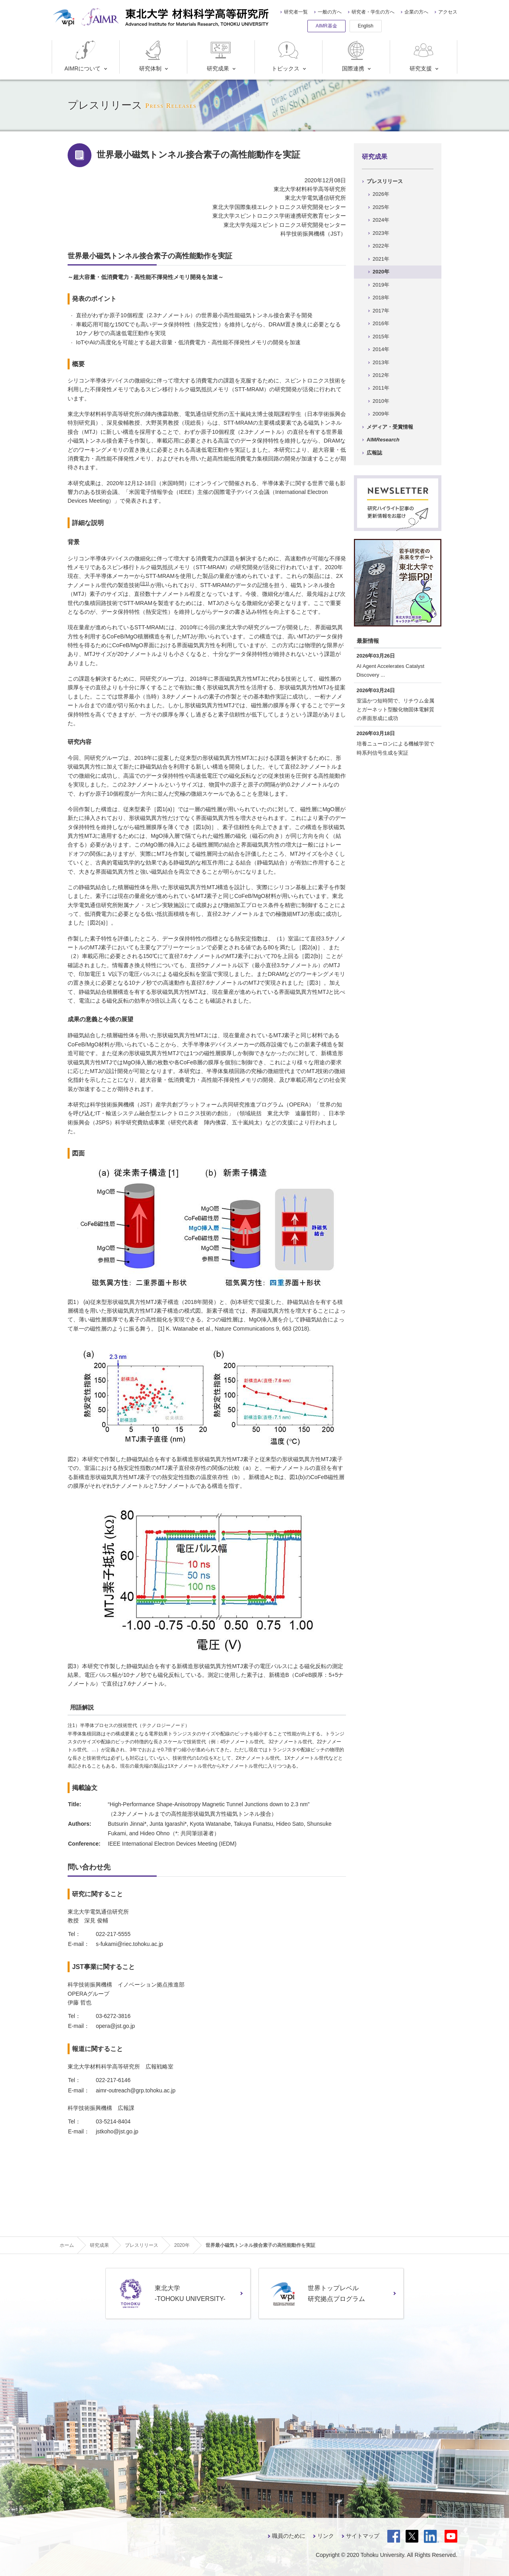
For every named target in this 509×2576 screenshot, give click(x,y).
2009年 (381, 414)
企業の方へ (416, 12)
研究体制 (152, 56)
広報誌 (374, 453)
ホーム (67, 2245)
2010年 (381, 401)
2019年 (381, 285)
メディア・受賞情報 (390, 427)
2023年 (381, 233)
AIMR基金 (326, 26)
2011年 (381, 388)
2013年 (381, 362)
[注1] (145, 583)
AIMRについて (82, 56)
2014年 (381, 349)
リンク (325, 2536)
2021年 (381, 259)
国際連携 (355, 56)
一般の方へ (330, 12)
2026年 (381, 194)
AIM (383, 440)
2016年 (381, 323)
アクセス (447, 12)
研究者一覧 (296, 12)
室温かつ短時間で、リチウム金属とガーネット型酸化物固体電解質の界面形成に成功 (395, 709)
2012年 (381, 375)
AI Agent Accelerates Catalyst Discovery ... (391, 670)
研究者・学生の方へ (373, 12)
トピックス (286, 56)
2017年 (381, 311)
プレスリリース (385, 181)
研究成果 (220, 56)
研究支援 (422, 56)
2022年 (381, 246)
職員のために (288, 2536)
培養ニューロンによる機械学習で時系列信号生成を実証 (395, 748)
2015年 (381, 337)
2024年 (381, 220)
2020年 (381, 272)
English (365, 26)
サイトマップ (362, 2536)
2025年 (381, 207)
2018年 (381, 298)
